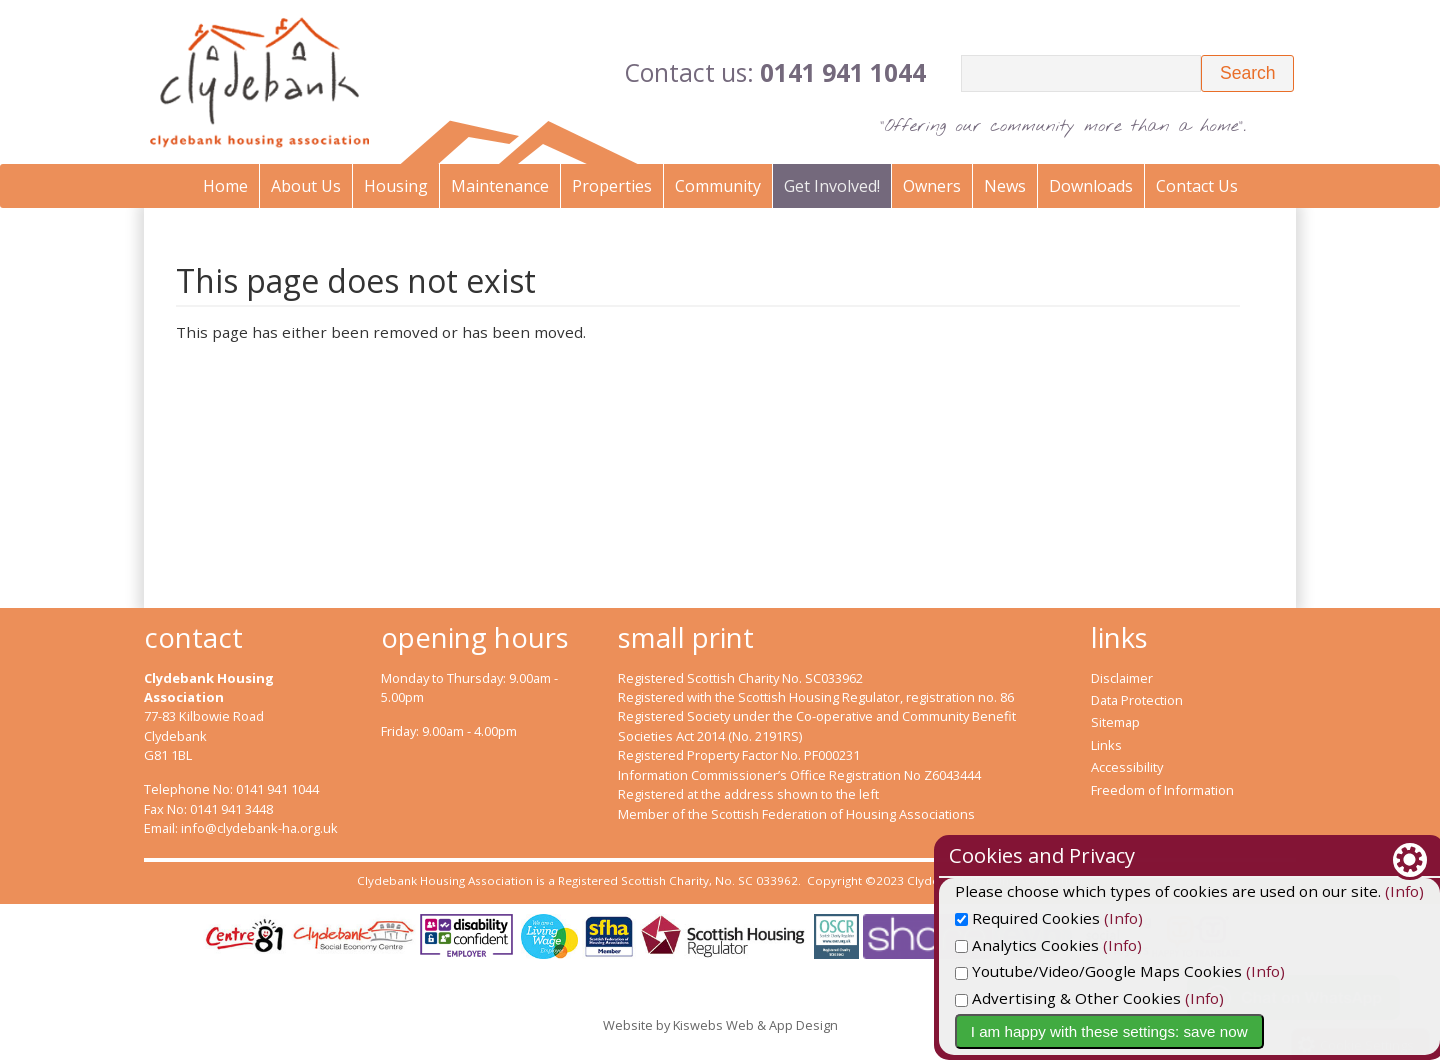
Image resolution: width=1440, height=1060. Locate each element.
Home (225, 186)
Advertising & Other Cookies (1175, 998)
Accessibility (1127, 767)
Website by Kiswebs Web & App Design (720, 1025)
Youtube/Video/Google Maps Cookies (1205, 971)
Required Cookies (1134, 918)
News (1005, 186)
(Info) (1230, 918)
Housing (396, 186)
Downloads (1091, 186)
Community (718, 186)
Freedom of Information (1162, 790)
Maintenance (500, 186)
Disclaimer (1122, 678)
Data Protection (1137, 700)
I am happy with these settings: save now (1216, 1031)
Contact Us (1197, 186)
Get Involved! (832, 186)
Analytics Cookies (1134, 945)
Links (1106, 745)
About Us (306, 186)
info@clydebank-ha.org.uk (259, 828)
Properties (612, 186)
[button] (1247, 73)
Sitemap (1115, 722)
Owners (932, 186)
